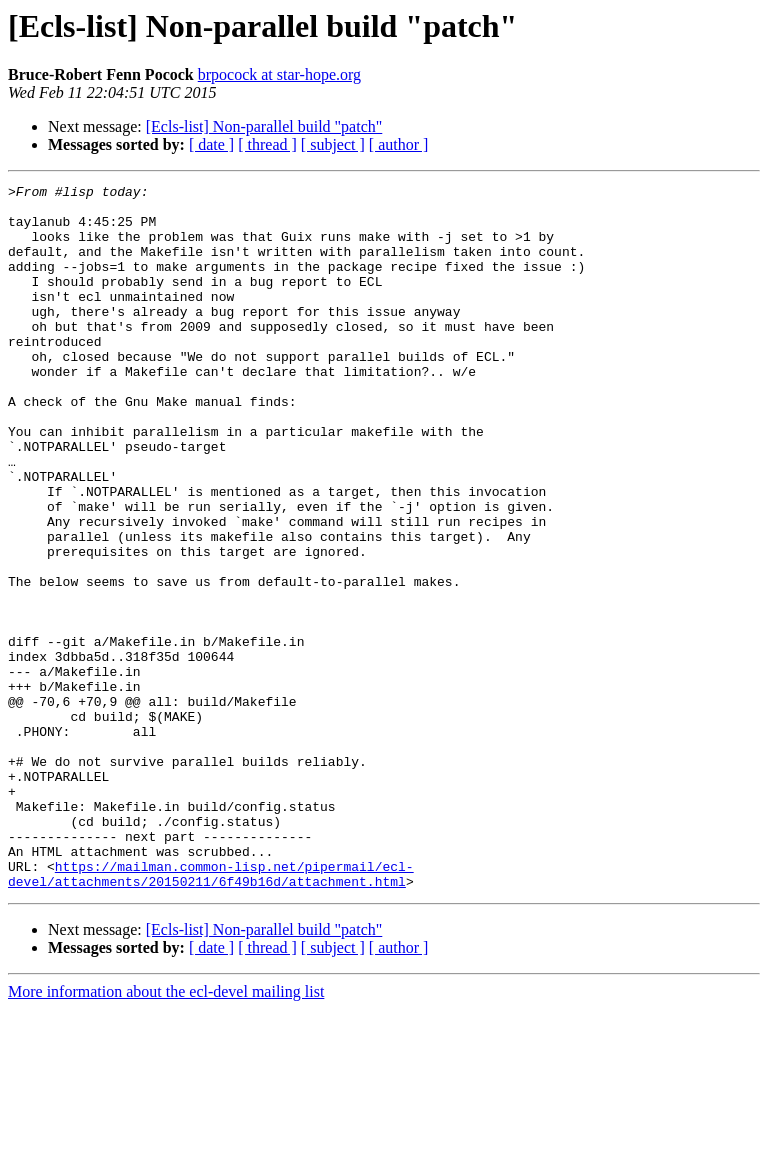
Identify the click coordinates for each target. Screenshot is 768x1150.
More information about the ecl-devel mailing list (166, 1132)
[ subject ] (333, 144)
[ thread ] (267, 144)
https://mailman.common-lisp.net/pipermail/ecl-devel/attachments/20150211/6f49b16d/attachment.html (211, 1013)
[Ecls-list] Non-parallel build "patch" (264, 126)
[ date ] (211, 144)
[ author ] (399, 144)
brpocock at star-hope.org (279, 74)
